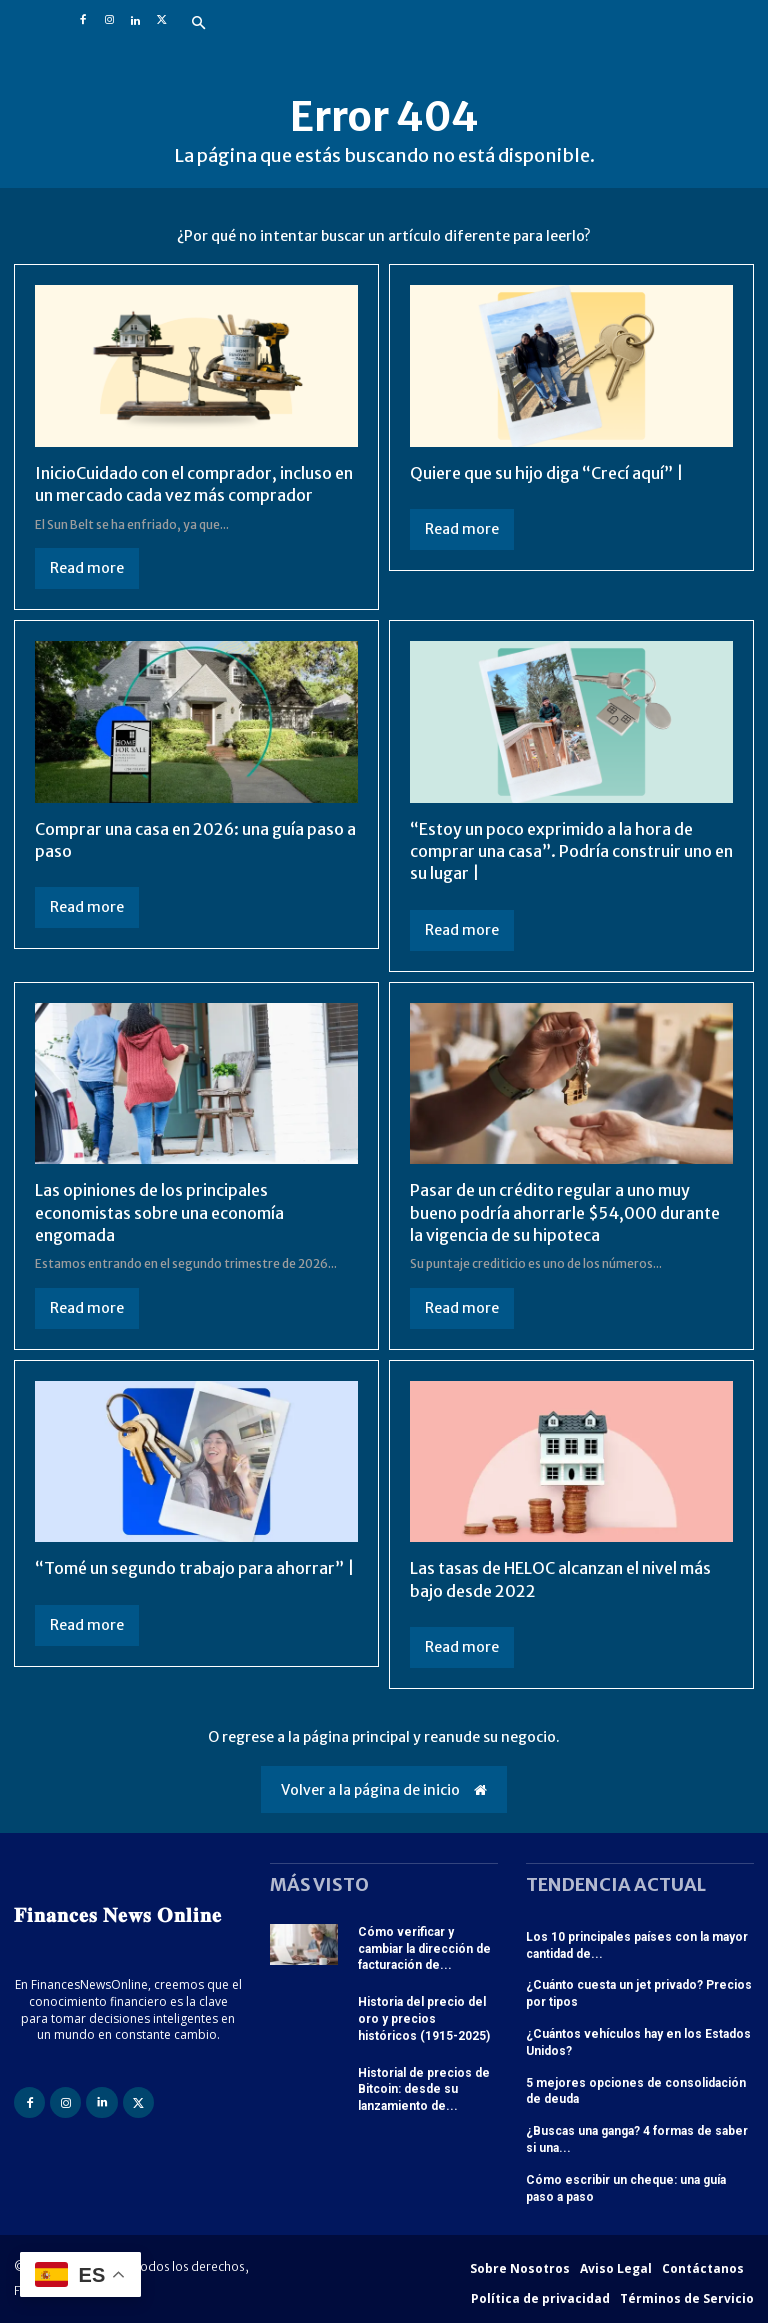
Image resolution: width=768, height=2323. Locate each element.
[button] (198, 24)
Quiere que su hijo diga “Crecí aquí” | (546, 473)
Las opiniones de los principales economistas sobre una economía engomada (159, 1212)
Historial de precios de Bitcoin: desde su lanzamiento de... (424, 2090)
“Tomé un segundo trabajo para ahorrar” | (194, 1568)
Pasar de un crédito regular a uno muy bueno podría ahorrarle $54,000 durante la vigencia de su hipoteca (565, 1212)
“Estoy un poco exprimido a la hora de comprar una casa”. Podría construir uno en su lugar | (571, 851)
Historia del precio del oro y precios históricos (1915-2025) (424, 2019)
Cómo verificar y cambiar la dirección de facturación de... (424, 1949)
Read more (87, 568)
